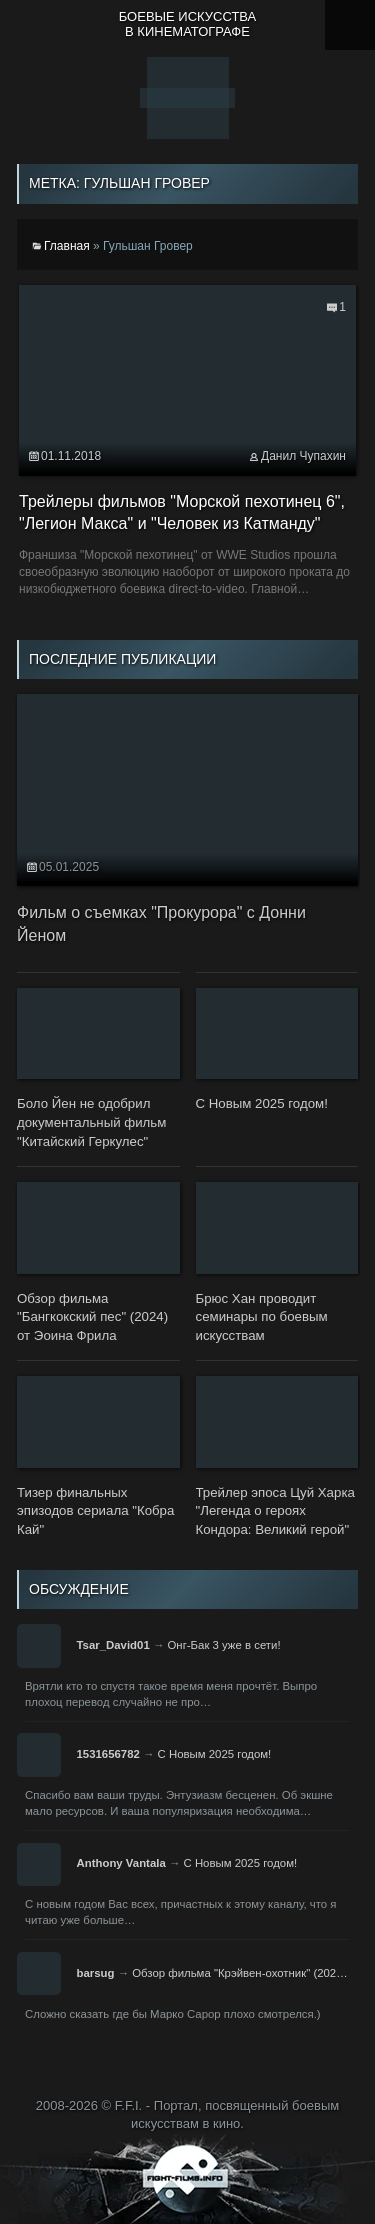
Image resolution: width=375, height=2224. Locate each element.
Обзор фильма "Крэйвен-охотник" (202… (239, 1973)
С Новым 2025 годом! (215, 1754)
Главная (67, 246)
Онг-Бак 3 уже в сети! (223, 1645)
